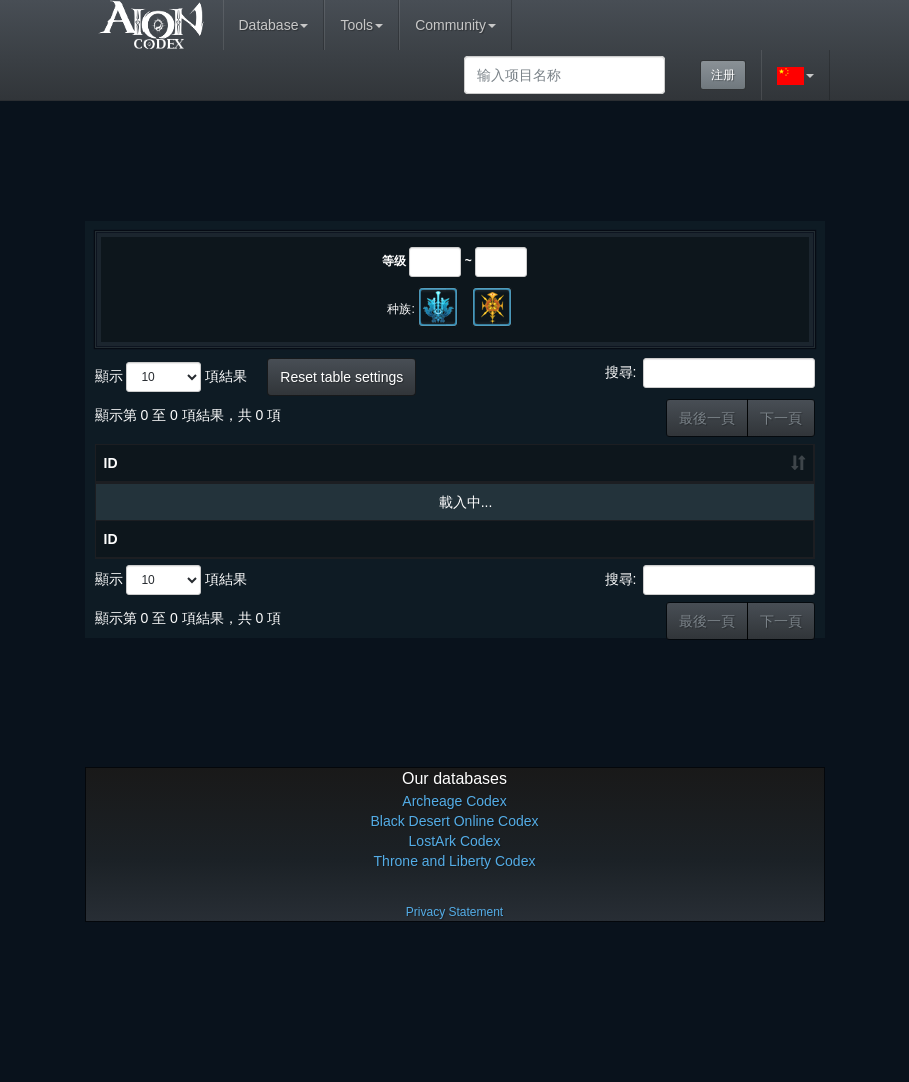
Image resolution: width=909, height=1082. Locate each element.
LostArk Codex (455, 981)
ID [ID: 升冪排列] (111, 563)
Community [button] (455, 25)
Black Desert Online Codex (454, 961)
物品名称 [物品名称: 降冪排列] (208, 563)
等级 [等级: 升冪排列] (577, 553)
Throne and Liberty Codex (455, 1001)
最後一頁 (707, 418)
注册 (723, 75)
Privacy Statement (454, 1052)
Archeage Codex (454, 941)
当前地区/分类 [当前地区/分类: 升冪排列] (702, 513)
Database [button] (274, 25)
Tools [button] (361, 25)
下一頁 (781, 418)
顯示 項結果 (171, 377)
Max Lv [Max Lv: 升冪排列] (638, 553)
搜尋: (710, 373)
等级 (394, 261)
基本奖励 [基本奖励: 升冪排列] (767, 553)
